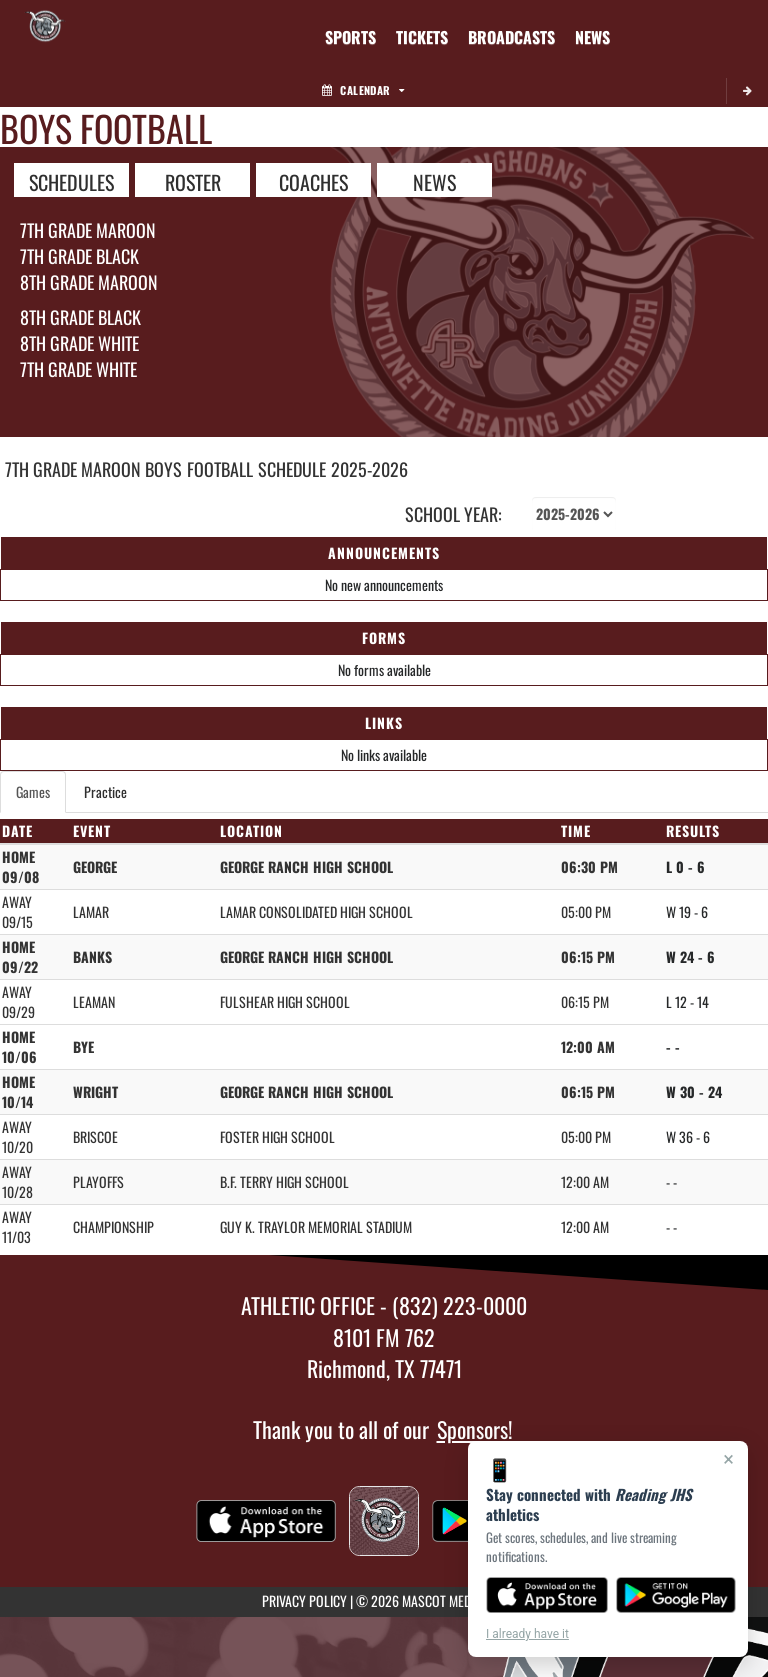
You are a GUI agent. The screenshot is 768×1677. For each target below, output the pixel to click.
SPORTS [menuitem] (350, 37)
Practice (105, 791)
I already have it (527, 1634)
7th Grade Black (79, 256)
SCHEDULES (71, 181)
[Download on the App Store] (547, 1595)
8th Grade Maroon (89, 282)
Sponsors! (475, 1429)
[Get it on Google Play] (676, 1595)
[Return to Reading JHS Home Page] (45, 25)
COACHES (313, 181)
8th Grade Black (80, 317)
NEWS (434, 181)
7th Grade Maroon (88, 230)
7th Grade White (78, 369)
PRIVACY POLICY (304, 1600)
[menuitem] (422, 37)
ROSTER (193, 181)
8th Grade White (79, 343)
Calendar (363, 90)
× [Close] (728, 1459)
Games (33, 791)
